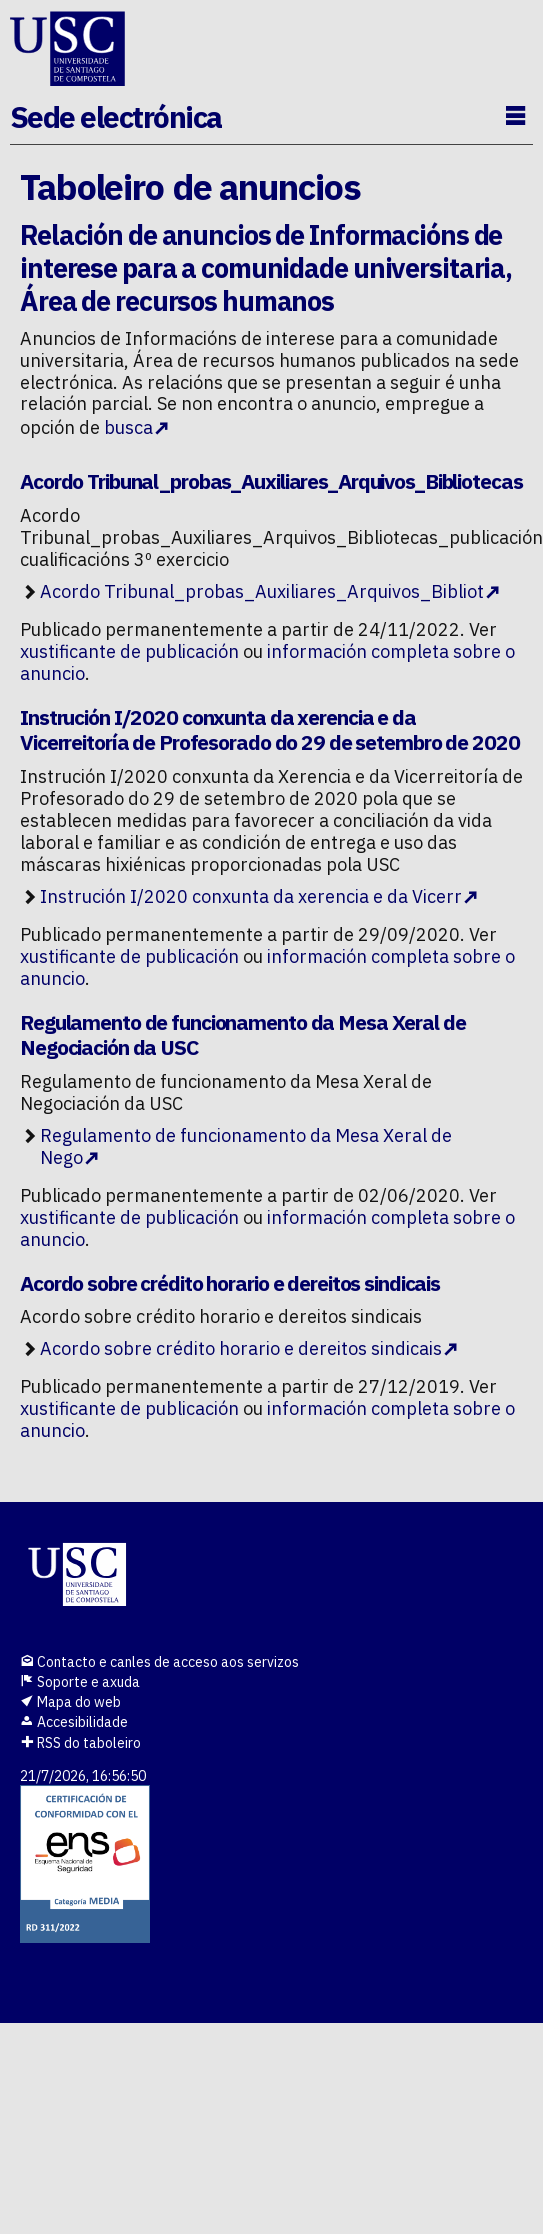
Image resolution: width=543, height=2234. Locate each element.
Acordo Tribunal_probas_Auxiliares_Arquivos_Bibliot (262, 591)
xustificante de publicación (129, 651)
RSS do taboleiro (80, 1743)
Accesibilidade (74, 1722)
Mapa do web (70, 1702)
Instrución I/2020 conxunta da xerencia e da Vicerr (251, 896)
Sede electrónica (116, 116)
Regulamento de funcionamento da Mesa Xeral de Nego (246, 1146)
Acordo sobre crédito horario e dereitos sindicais (241, 1348)
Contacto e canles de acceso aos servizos (159, 1662)
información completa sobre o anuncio (267, 662)
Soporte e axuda (80, 1682)
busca (128, 427)
